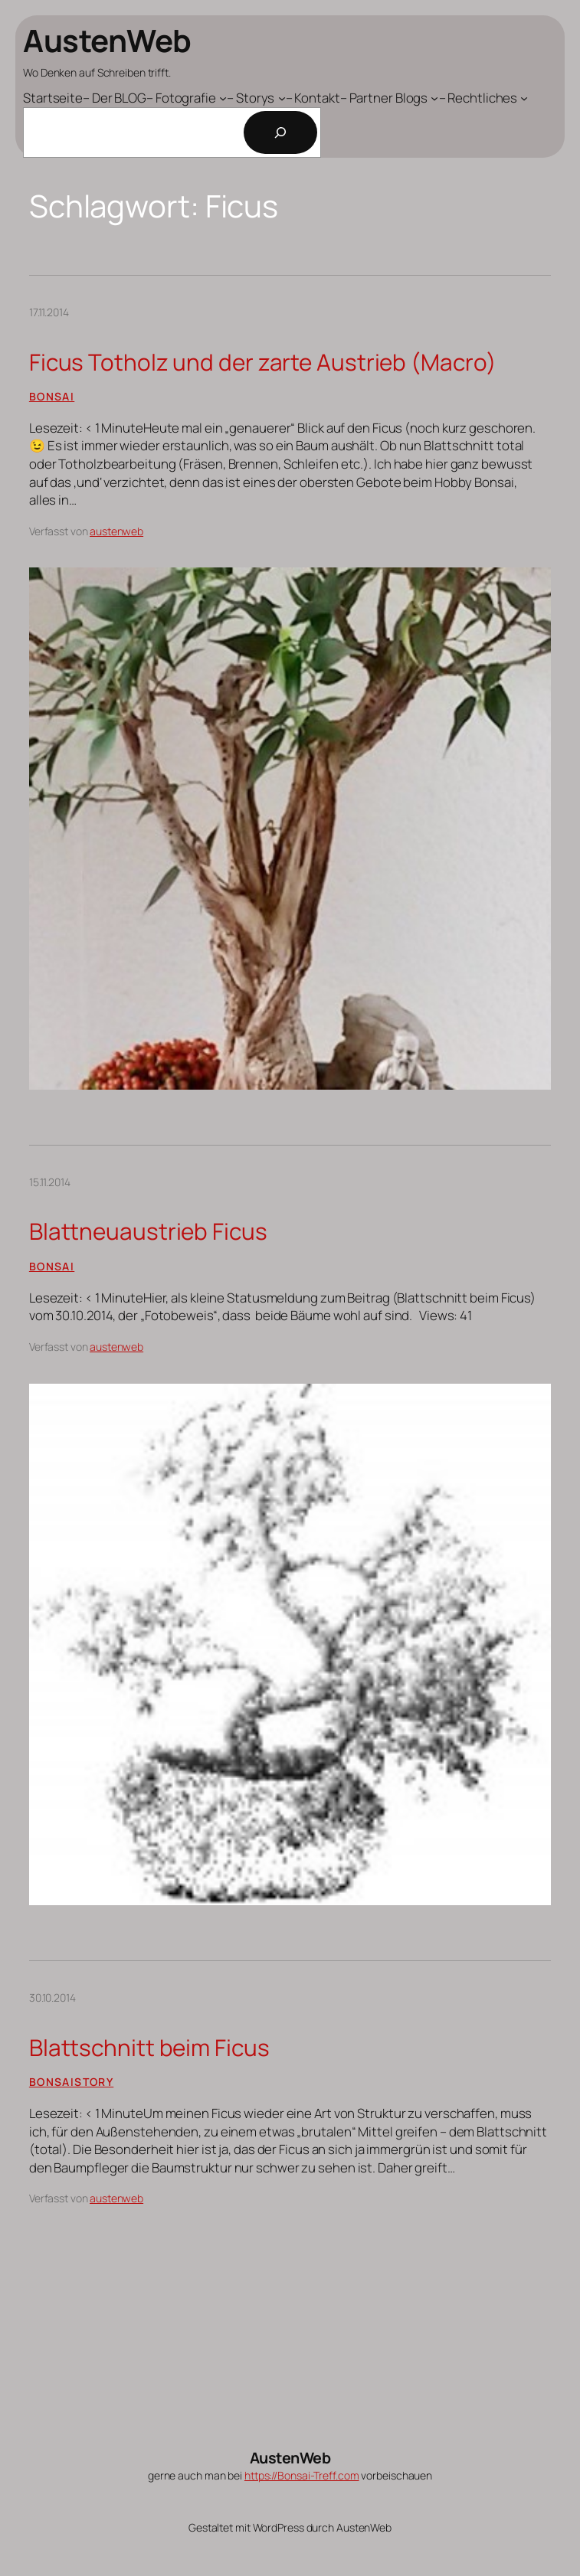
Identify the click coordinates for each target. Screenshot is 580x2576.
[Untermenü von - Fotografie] (186, 98)
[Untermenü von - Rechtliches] (484, 98)
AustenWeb (107, 40)
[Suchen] (280, 132)
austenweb (116, 531)
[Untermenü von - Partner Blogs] (389, 98)
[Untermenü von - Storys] (256, 98)
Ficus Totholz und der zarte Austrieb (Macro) (262, 361)
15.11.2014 (49, 1182)
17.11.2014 (49, 312)
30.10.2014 (52, 1997)
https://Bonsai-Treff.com (301, 2475)
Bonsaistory (71, 2081)
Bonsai (51, 396)
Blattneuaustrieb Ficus (148, 1231)
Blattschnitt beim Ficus (149, 2047)
